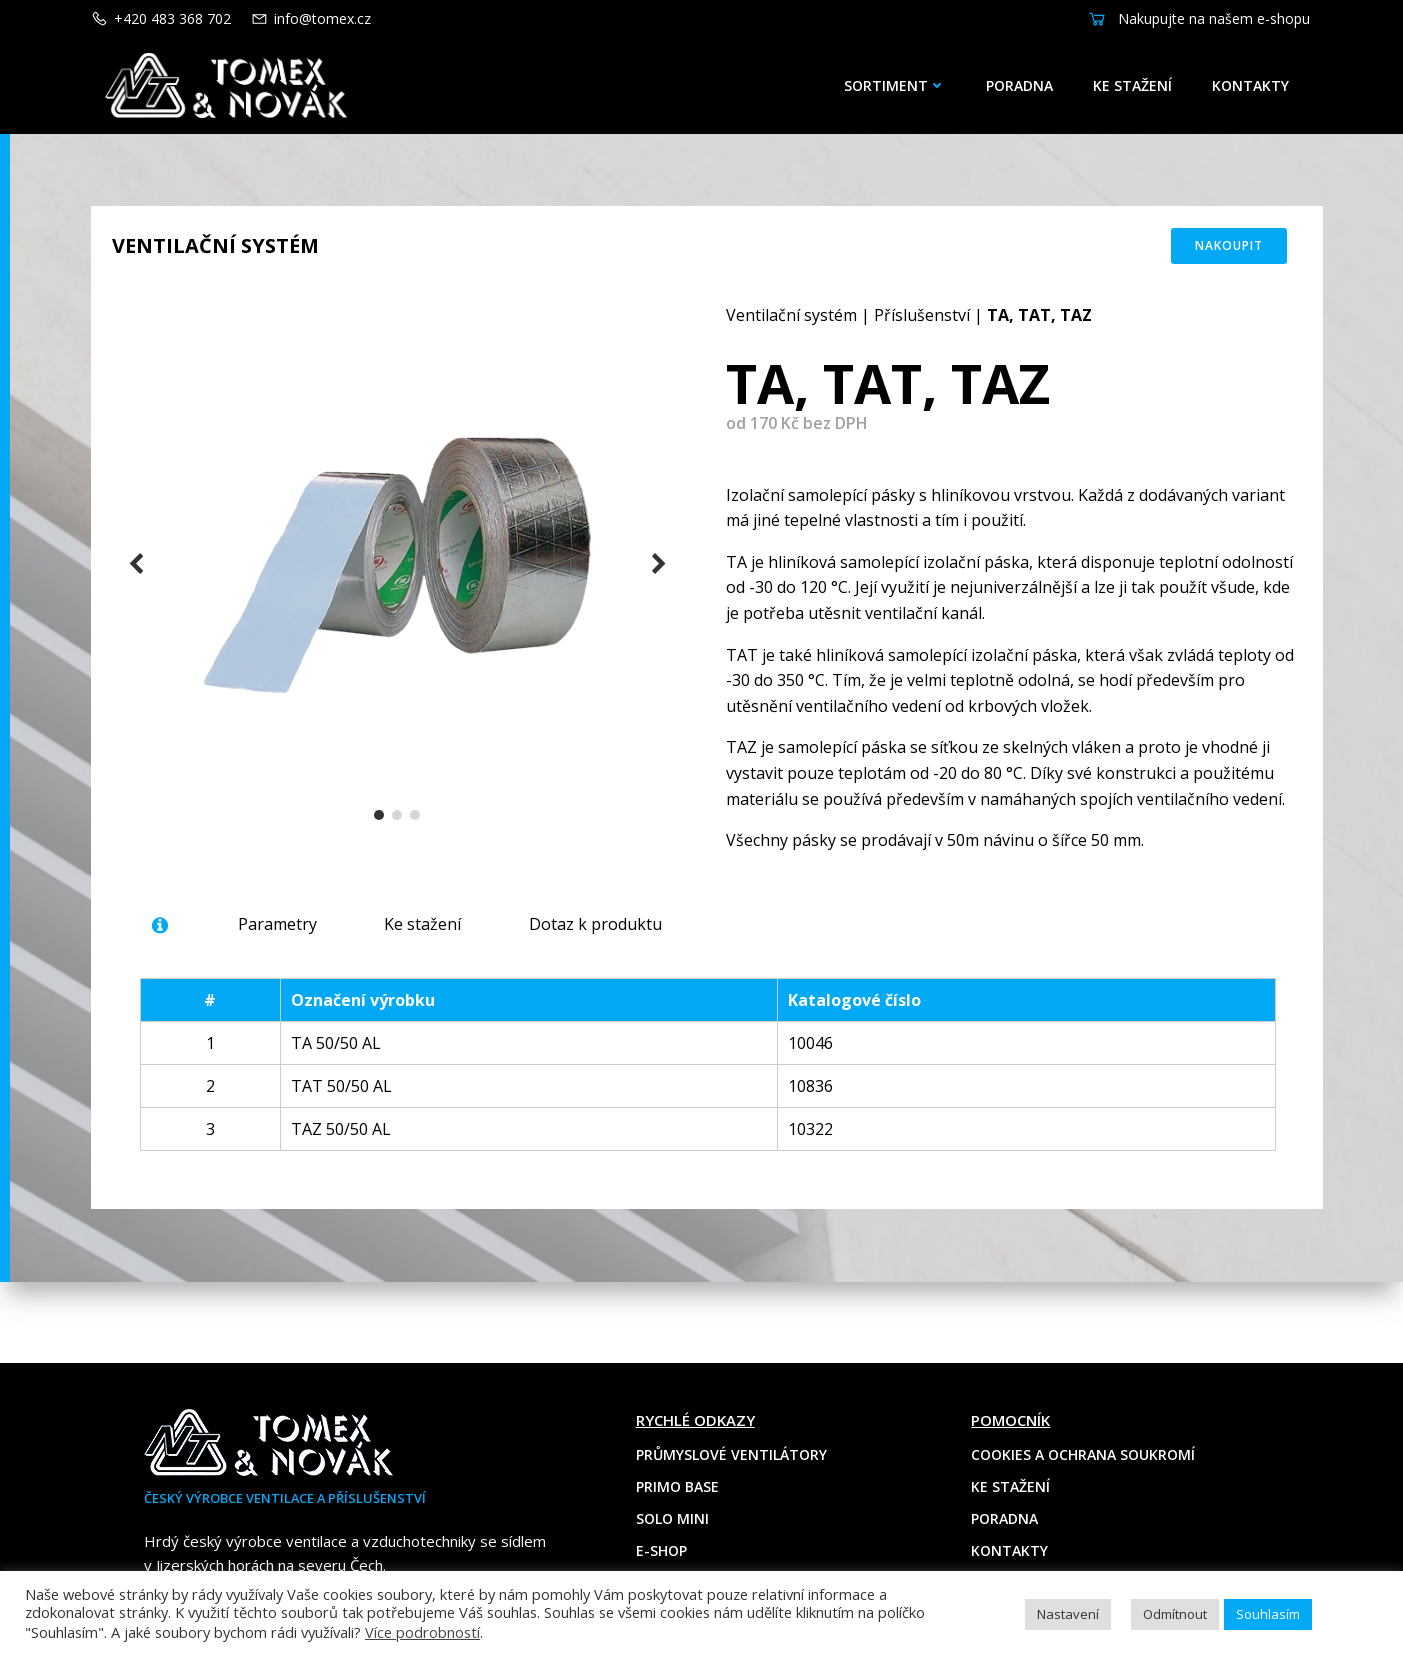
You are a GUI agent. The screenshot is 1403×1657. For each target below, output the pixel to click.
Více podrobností (422, 1632)
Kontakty (1259, 85)
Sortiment (904, 85)
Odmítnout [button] (1175, 1614)
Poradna (1028, 85)
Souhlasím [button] (1268, 1614)
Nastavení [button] (1068, 1614)
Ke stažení (1141, 85)
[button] (381, 838)
